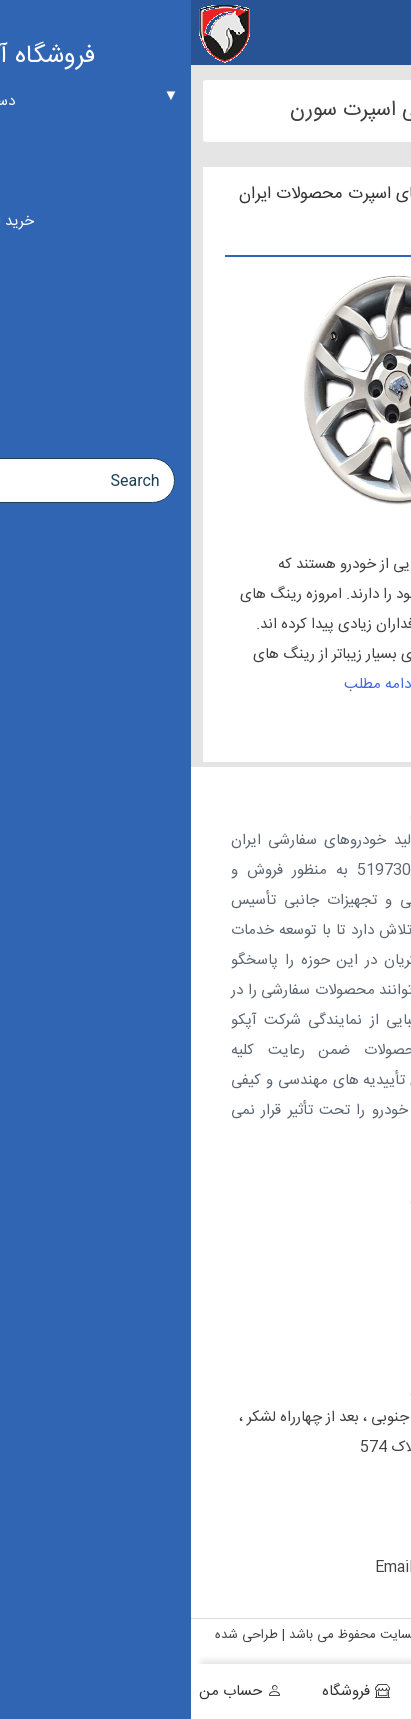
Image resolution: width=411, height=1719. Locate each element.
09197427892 (274, 1537)
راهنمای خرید (342, 1326)
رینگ (351, 564)
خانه (370, 1691)
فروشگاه (155, 1691)
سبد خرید (268, 1691)
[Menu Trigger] (383, 32)
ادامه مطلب (188, 684)
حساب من (39, 1691)
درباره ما (357, 1234)
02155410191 (293, 1477)
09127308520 (274, 1507)
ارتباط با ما (350, 1280)
